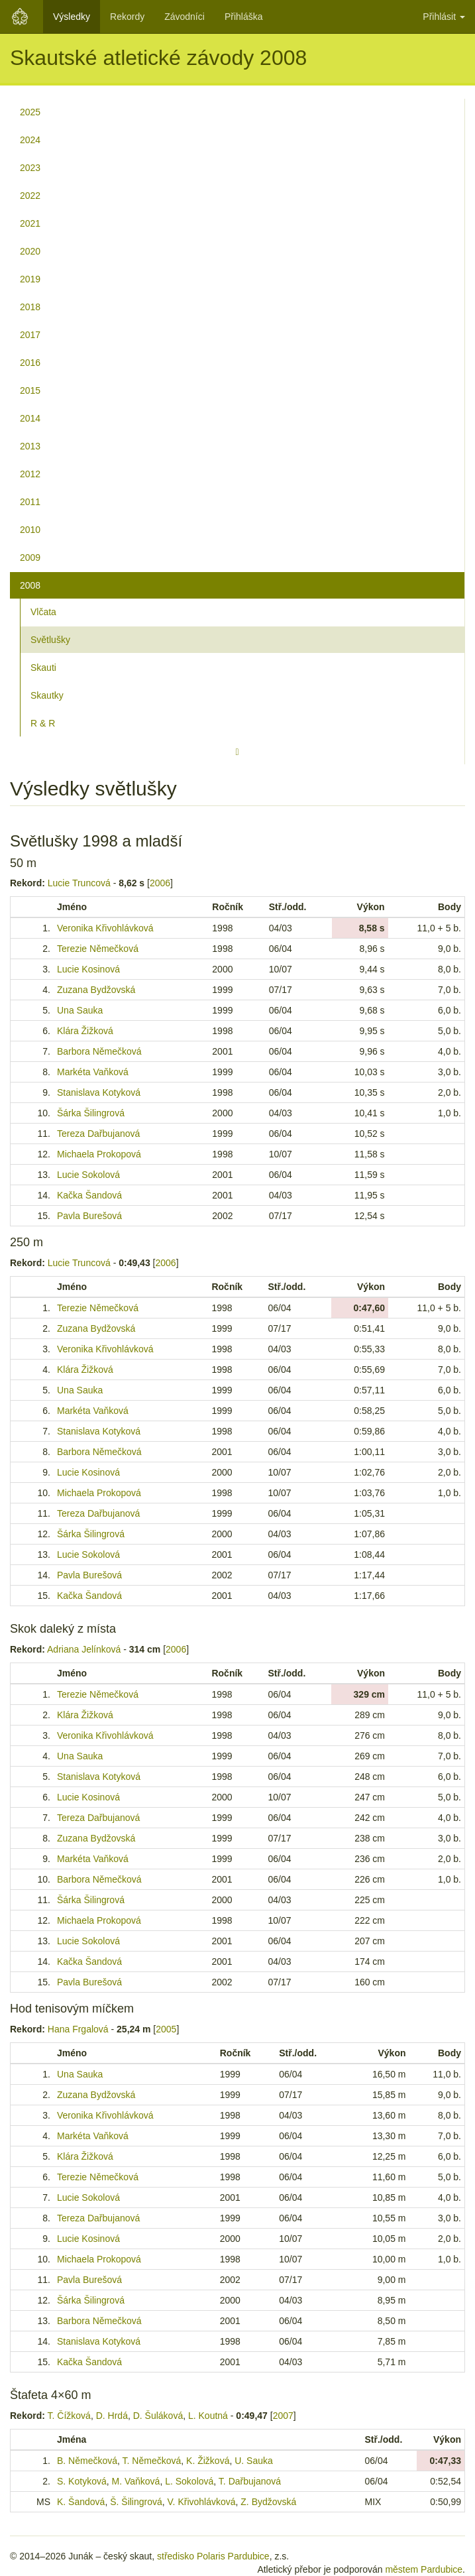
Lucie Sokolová (88, 1174)
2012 (30, 474)
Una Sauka (80, 1010)
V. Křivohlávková (202, 2501)
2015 (30, 390)
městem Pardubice (423, 2569)
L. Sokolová (189, 2481)
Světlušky (50, 639)
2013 (30, 446)
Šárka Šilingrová (91, 1113)
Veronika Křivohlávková (105, 928)
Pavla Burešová (89, 1215)
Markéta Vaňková (93, 1072)
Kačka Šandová (89, 1195)
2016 (30, 362)
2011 (30, 502)
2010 (30, 529)
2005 (166, 2029)
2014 (30, 418)
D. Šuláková (158, 2415)
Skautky (47, 695)
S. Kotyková (82, 2481)
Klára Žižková (85, 1030)
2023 (30, 167)
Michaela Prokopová (99, 1154)
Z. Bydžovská (268, 2501)
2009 (30, 557)
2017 (30, 334)
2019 (30, 279)
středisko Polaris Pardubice (213, 2556)
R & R (42, 723)
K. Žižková (207, 2460)
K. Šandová (81, 2501)
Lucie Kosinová (88, 969)
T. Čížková (69, 2415)
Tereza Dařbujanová (98, 1133)
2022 (30, 195)
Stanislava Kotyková (98, 1092)
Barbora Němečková (99, 1051)
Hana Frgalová (78, 2029)
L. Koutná (208, 2415)
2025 (30, 112)
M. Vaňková (135, 2481)
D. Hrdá (112, 2415)
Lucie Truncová (79, 883)
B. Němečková (87, 2460)
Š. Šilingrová (136, 2501)
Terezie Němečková (97, 948)
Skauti (43, 667)
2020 (30, 251)
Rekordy (127, 16)
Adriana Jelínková (84, 1649)
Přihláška (244, 16)
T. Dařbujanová (250, 2481)
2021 (30, 223)
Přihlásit (444, 16)
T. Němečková (152, 2460)
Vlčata (43, 612)
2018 (30, 307)
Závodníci (184, 16)
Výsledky (71, 16)
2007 (283, 2415)
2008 (30, 585)
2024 (30, 140)
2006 (160, 883)
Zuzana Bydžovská (96, 989)
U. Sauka (254, 2460)
